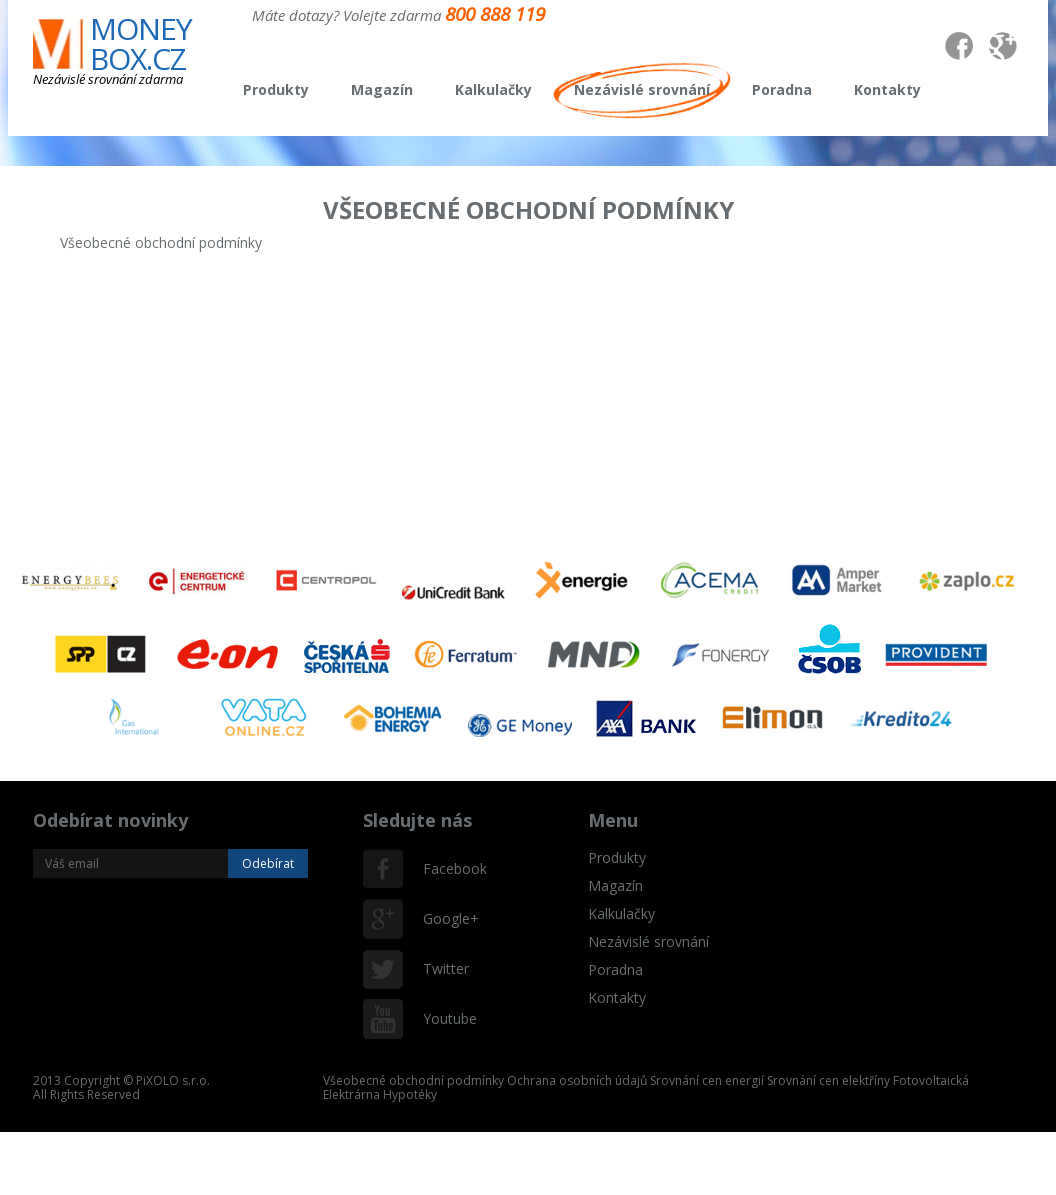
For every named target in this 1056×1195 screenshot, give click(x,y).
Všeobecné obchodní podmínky (413, 1080)
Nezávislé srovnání (642, 89)
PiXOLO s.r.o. (173, 1080)
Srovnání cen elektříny (828, 1080)
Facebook (443, 868)
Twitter (443, 968)
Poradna (782, 89)
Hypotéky (410, 1094)
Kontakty (887, 89)
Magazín (382, 89)
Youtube (443, 1018)
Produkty (276, 89)
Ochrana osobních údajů (577, 1080)
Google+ (443, 918)
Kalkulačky (493, 89)
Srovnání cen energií (707, 1080)
